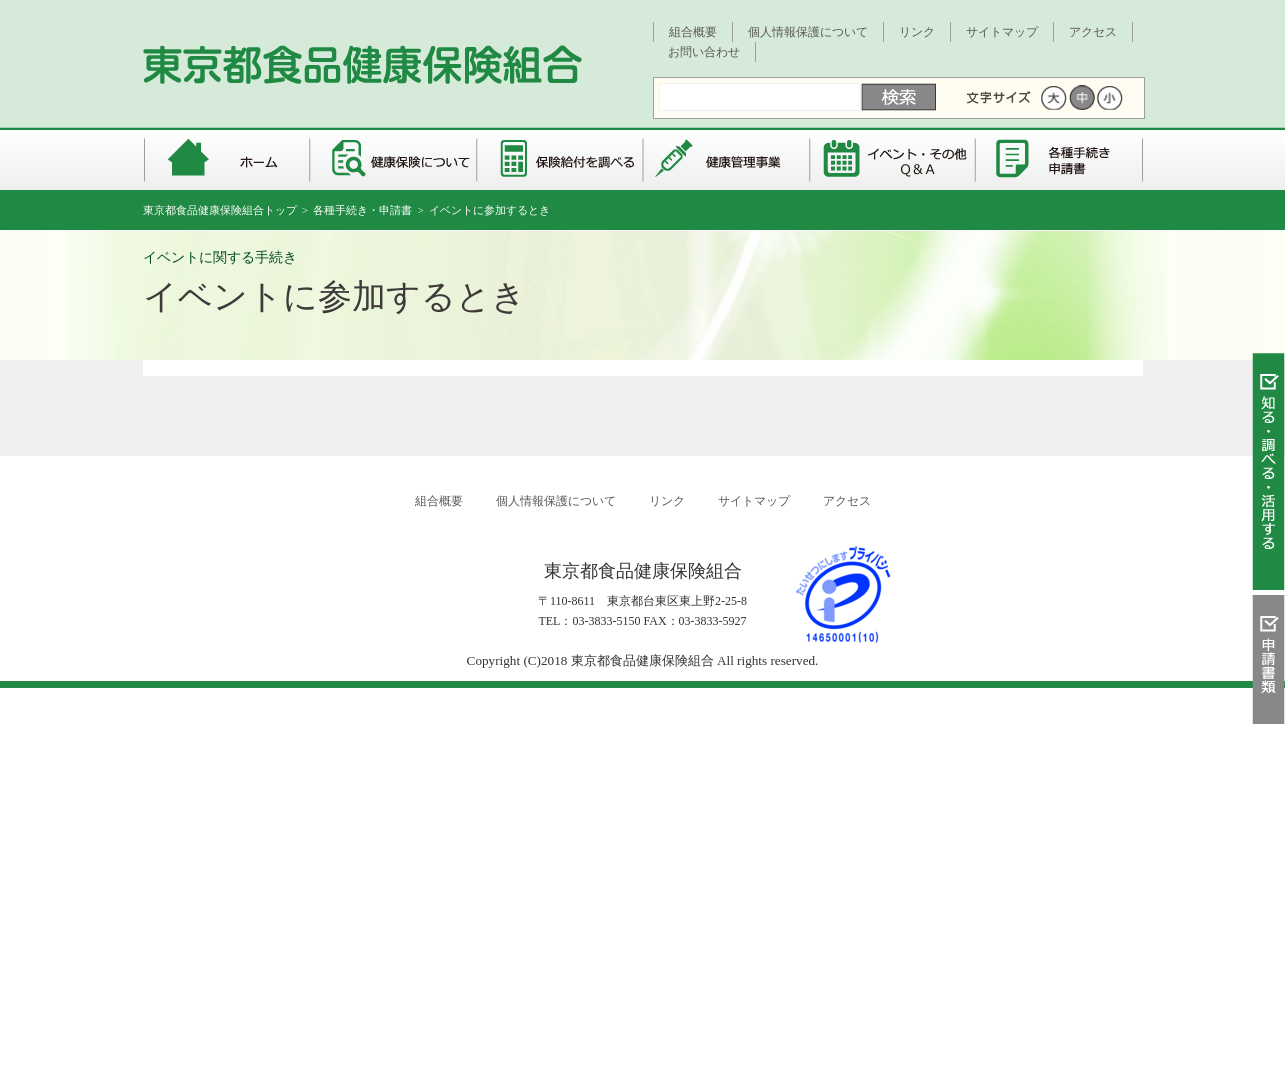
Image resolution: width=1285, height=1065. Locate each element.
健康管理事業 (727, 159)
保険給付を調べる (560, 159)
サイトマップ (1002, 32)
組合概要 (693, 32)
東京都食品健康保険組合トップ (220, 210)
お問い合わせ (704, 52)
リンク (917, 32)
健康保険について (393, 159)
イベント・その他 (894, 159)
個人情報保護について (808, 32)
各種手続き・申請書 (1060, 159)
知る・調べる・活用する (1268, 476)
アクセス (1093, 32)
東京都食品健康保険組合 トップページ (226, 159)
